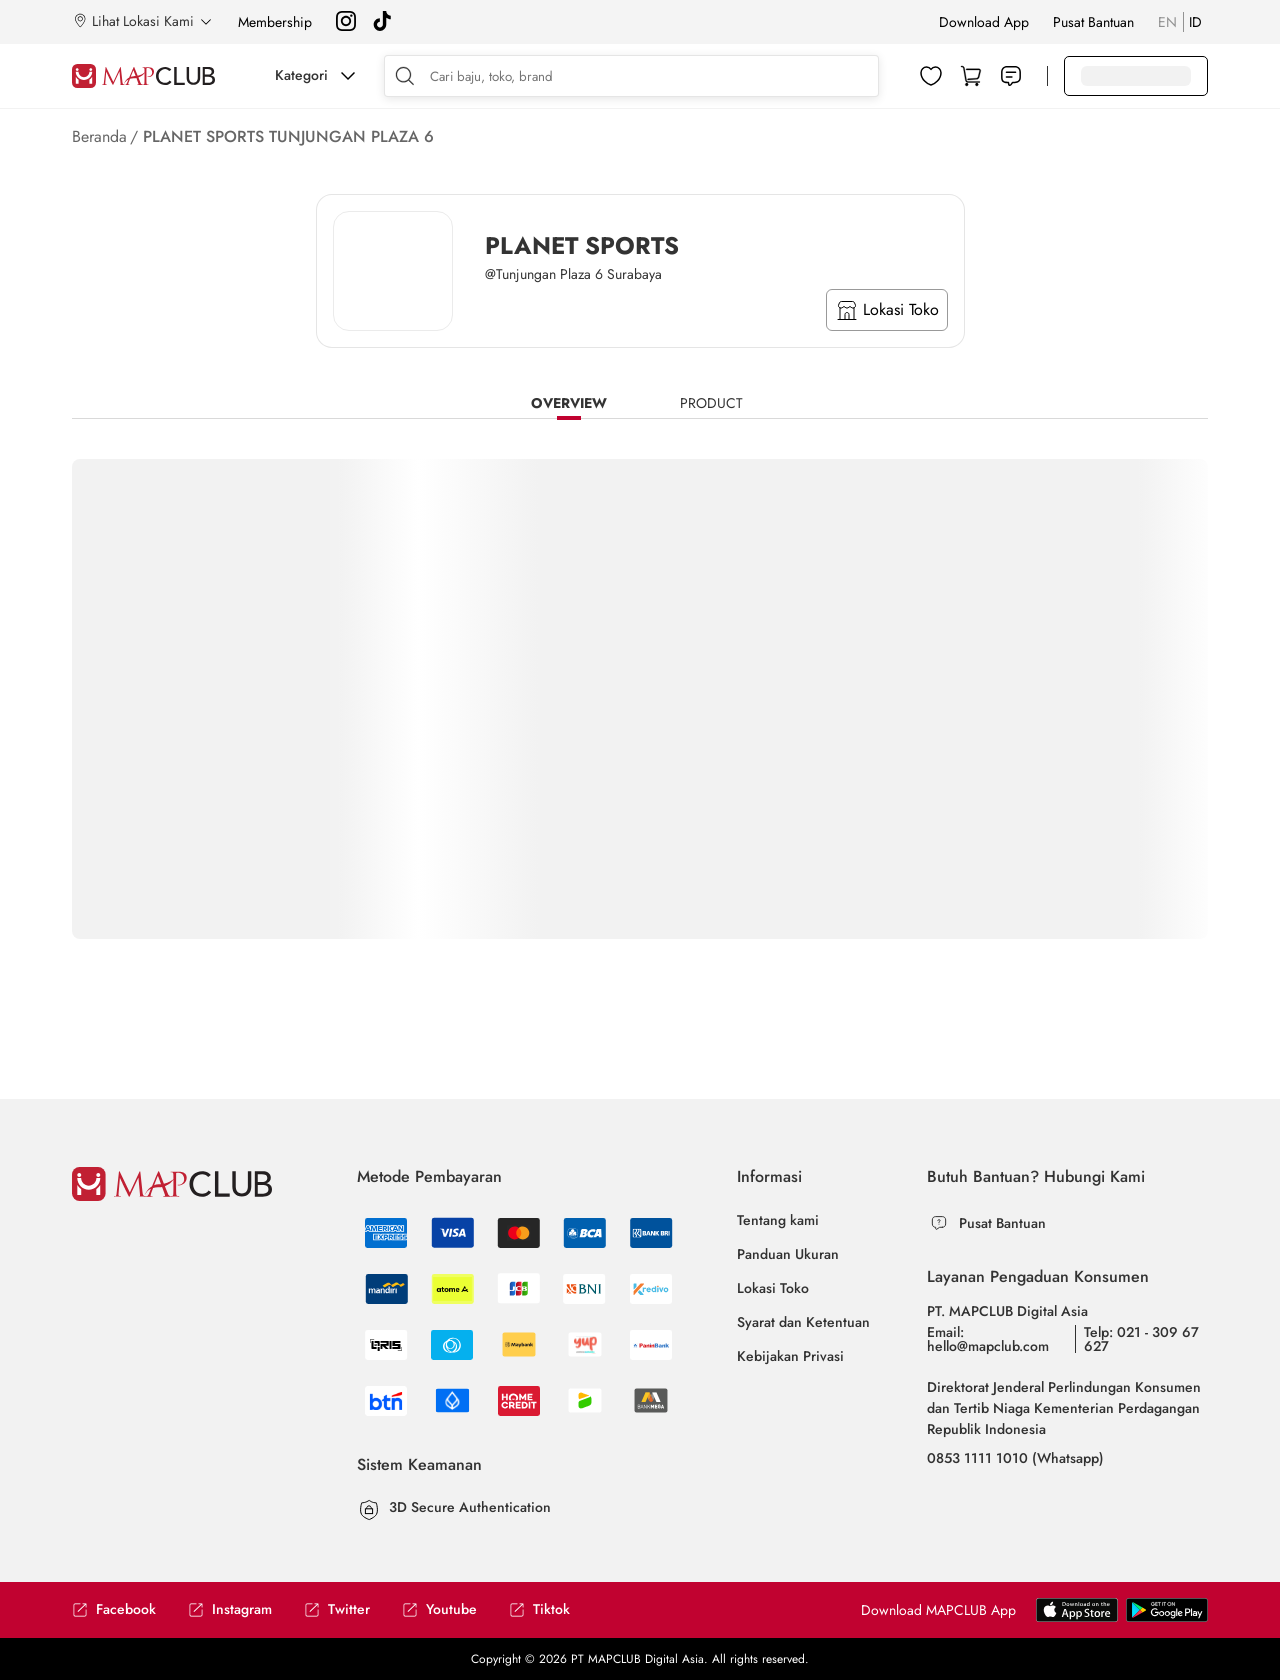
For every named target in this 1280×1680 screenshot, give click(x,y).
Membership (275, 22)
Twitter (337, 1609)
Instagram (230, 1609)
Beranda (99, 136)
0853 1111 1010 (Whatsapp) (1015, 1458)
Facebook (114, 1609)
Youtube (439, 1609)
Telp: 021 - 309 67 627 (1141, 1339)
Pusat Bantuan (1093, 22)
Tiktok (539, 1609)
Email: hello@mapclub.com (988, 1339)
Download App (984, 22)
